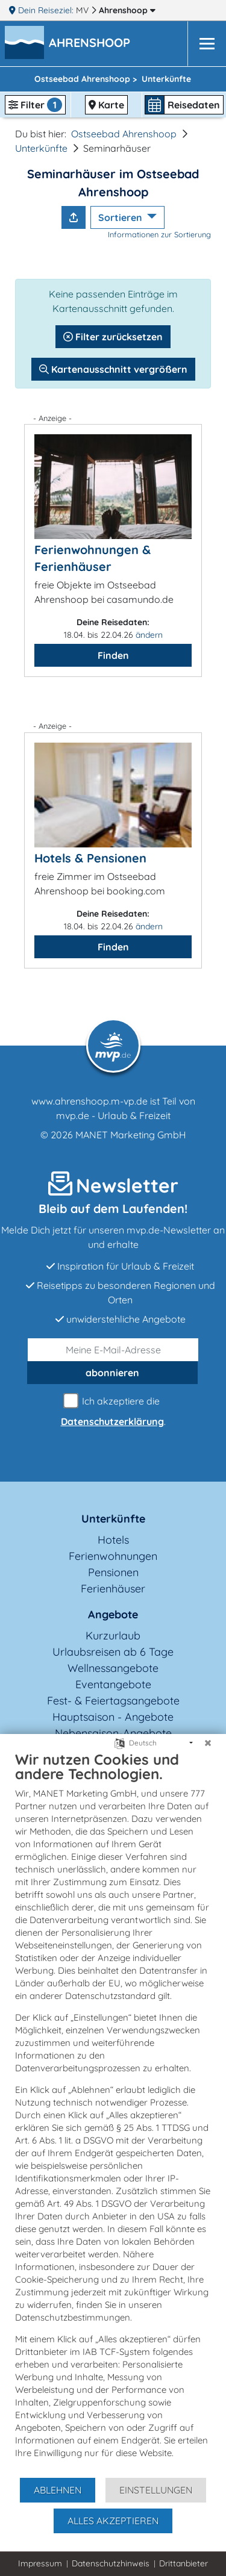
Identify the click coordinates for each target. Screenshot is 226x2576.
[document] (113, 2113)
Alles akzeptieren (113, 2521)
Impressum (40, 2563)
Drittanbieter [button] (183, 2563)
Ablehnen (57, 2490)
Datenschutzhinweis (110, 2563)
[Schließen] (208, 1743)
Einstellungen (155, 2490)
